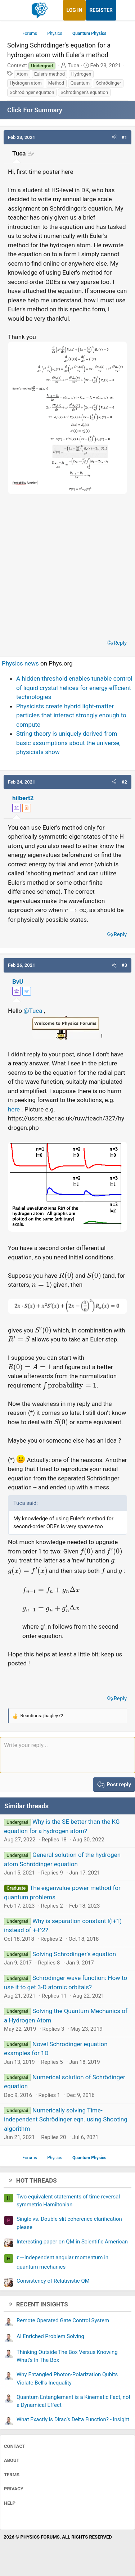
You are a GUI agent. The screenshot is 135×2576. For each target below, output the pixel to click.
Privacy (13, 2488)
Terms (11, 2474)
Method (56, 83)
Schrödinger (108, 83)
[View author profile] (26, 808)
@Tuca (32, 1010)
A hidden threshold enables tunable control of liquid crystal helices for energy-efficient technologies (74, 687)
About (11, 2460)
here (14, 1109)
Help (9, 2503)
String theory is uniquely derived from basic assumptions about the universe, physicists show (68, 742)
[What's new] (123, 10)
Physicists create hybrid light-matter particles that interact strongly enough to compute (71, 715)
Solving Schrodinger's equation (74, 1954)
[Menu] (13, 10)
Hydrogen (81, 74)
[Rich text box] (67, 1755)
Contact (14, 2446)
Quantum (80, 83)
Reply (120, 643)
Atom (22, 74)
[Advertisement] (67, 565)
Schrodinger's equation (84, 92)
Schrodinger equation (32, 92)
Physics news (20, 663)
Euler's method (49, 74)
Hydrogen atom (26, 83)
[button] (114, 137)
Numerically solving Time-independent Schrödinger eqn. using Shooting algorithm (65, 2119)
